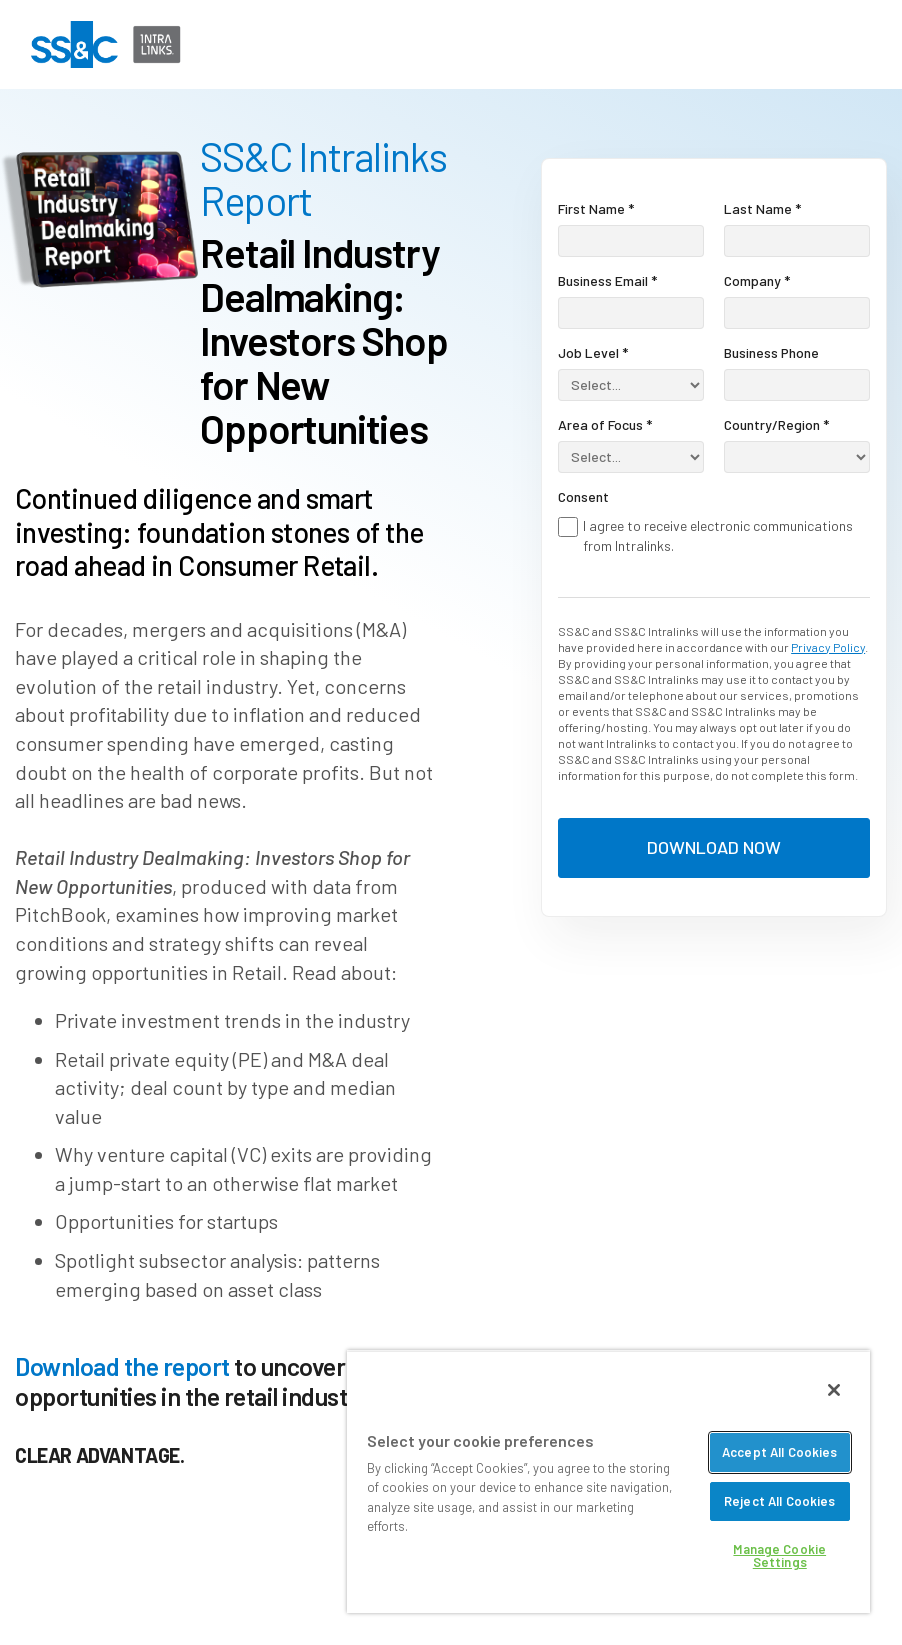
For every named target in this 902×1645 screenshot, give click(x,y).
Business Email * (607, 280)
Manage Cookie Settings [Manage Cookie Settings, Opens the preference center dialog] (779, 1555)
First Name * (596, 208)
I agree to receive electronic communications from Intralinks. (718, 535)
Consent (583, 496)
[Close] (834, 1390)
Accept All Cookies (779, 1452)
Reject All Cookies (779, 1501)
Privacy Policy (828, 647)
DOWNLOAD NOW (714, 847)
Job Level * (593, 352)
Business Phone (771, 352)
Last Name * (762, 208)
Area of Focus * (605, 424)
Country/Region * (776, 424)
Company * (757, 280)
